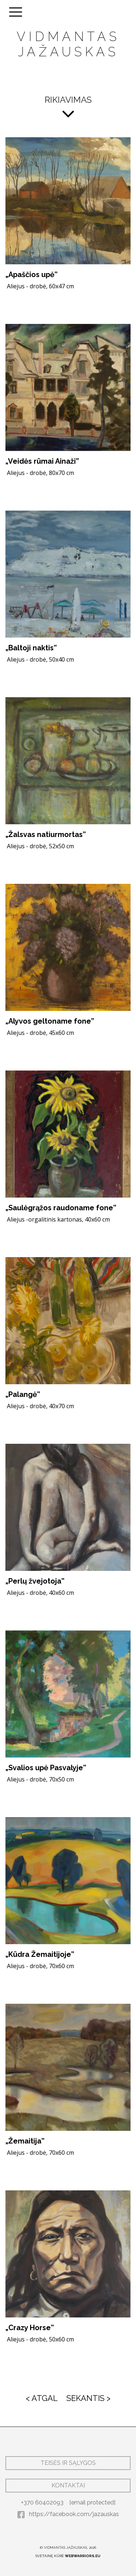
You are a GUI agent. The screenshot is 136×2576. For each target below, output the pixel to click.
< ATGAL (42, 2398)
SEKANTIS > (88, 2398)
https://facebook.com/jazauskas (68, 2514)
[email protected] (92, 2502)
